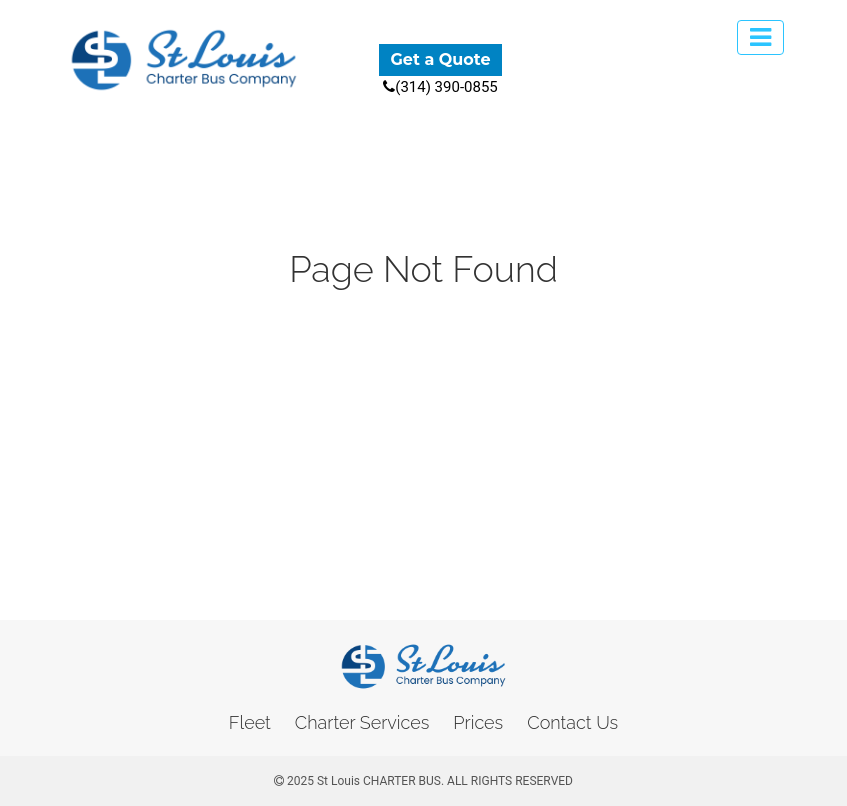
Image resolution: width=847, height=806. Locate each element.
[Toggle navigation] (760, 37)
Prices (478, 722)
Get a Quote (440, 59)
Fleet (250, 722)
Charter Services (362, 722)
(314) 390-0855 (440, 87)
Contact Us (572, 722)
